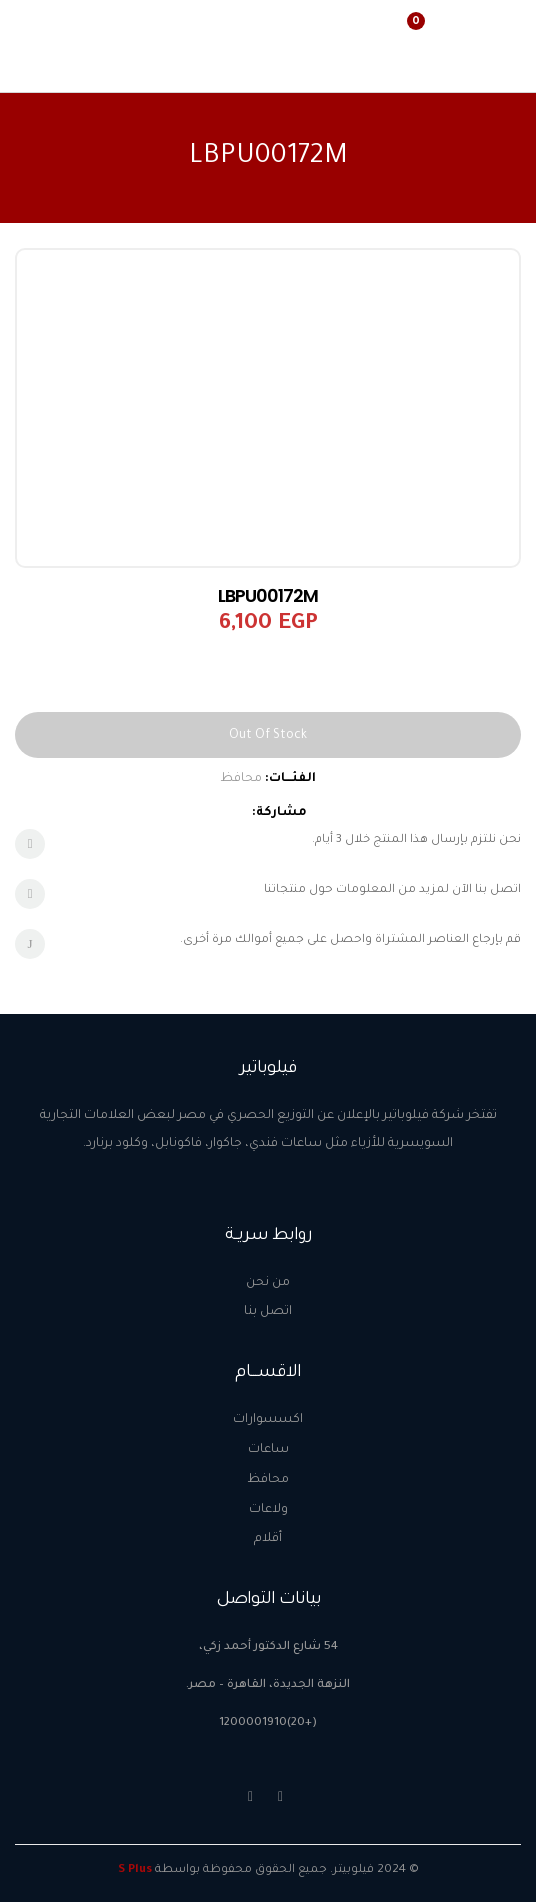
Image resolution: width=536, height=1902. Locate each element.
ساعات (268, 1450)
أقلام (268, 1539)
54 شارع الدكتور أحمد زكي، (268, 1647)
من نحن (268, 1283)
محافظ (241, 779)
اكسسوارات (268, 1420)
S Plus (135, 1870)
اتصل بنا (268, 1312)
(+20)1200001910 (268, 1723)
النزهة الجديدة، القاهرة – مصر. (268, 1685)
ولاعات (268, 1510)
